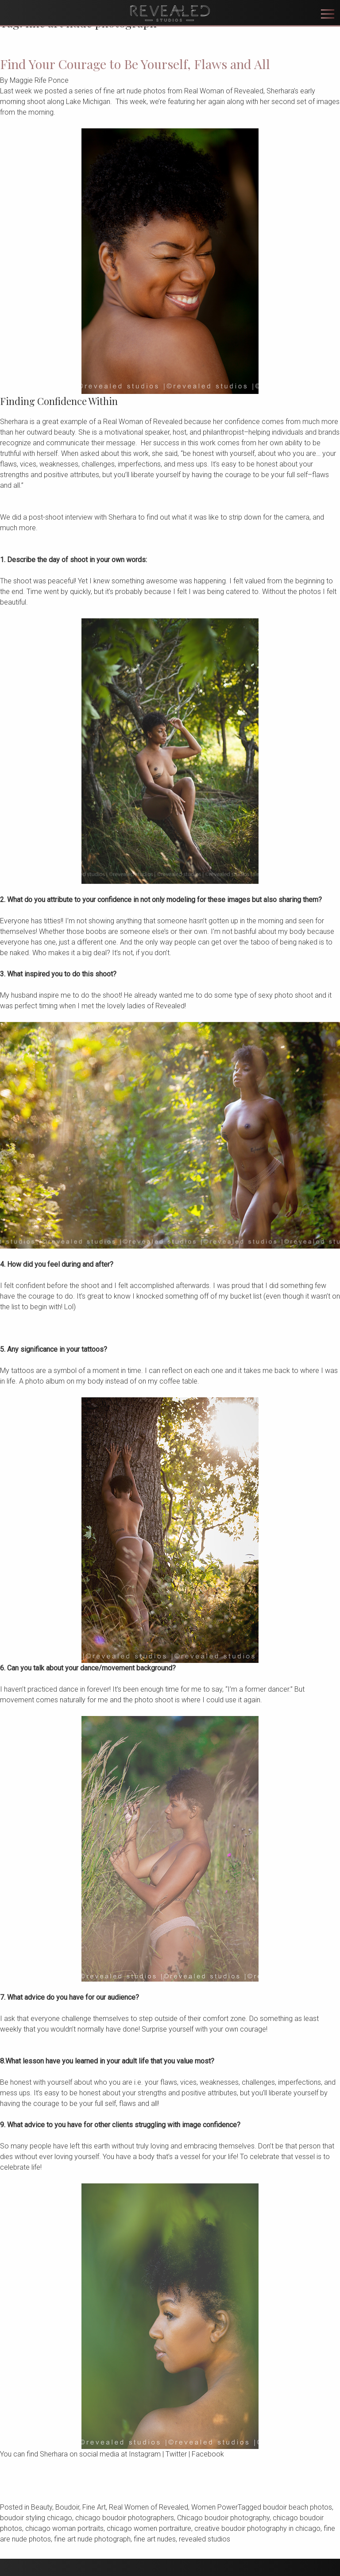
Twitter (176, 2454)
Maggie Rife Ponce (39, 80)
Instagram (145, 2454)
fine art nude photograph (92, 2539)
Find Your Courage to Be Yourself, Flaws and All (135, 63)
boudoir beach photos (297, 2507)
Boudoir (67, 2507)
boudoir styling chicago (36, 2518)
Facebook (208, 2454)
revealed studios (204, 2539)
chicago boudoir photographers (124, 2518)
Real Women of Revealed (148, 2507)
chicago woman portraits (64, 2528)
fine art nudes (155, 2539)
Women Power (214, 2507)
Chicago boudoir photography (223, 2518)
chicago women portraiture (149, 2528)
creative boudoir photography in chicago (257, 2528)
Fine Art (94, 2507)
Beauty (41, 2507)
